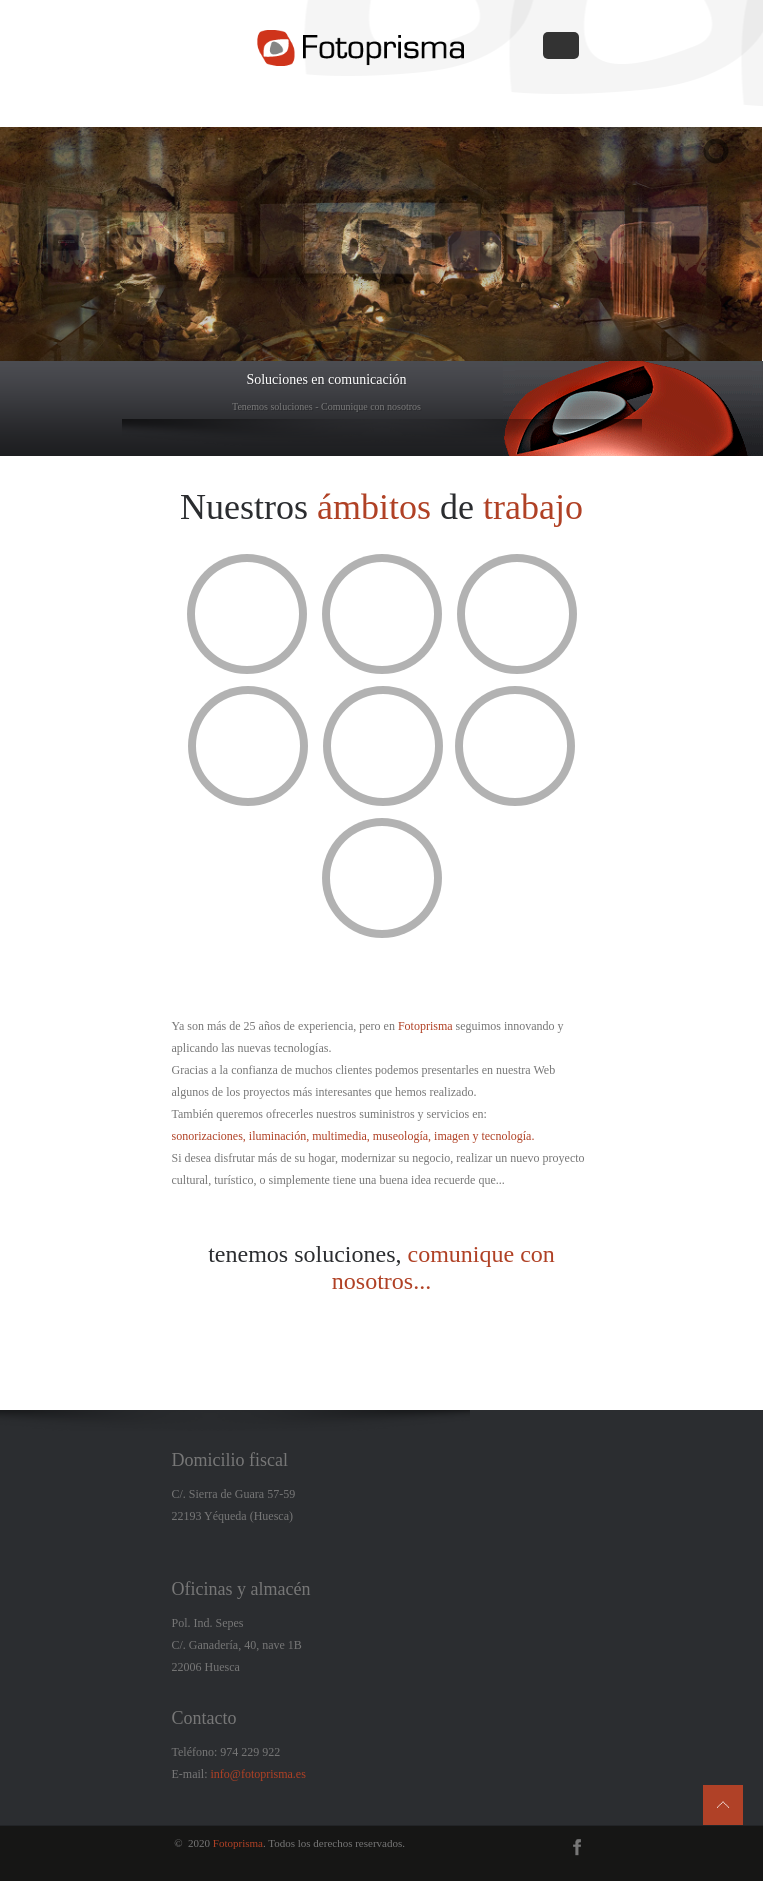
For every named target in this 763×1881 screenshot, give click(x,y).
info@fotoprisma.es (258, 1774)
